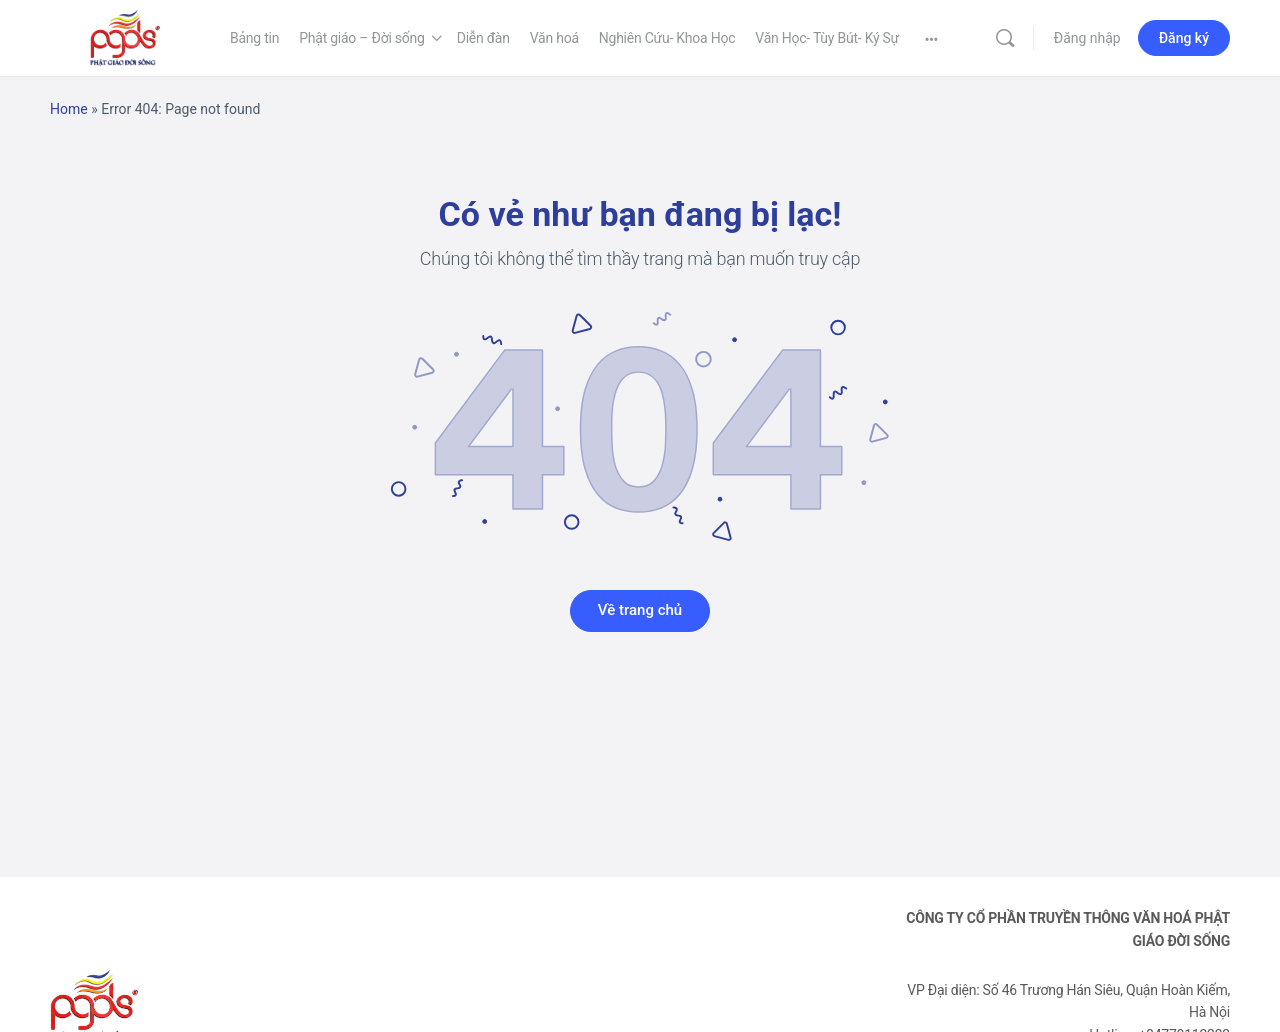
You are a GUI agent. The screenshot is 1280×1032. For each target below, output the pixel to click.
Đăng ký (1184, 38)
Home (69, 109)
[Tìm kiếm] (1005, 38)
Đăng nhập (1087, 38)
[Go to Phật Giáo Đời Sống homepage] (125, 36)
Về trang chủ (640, 610)
